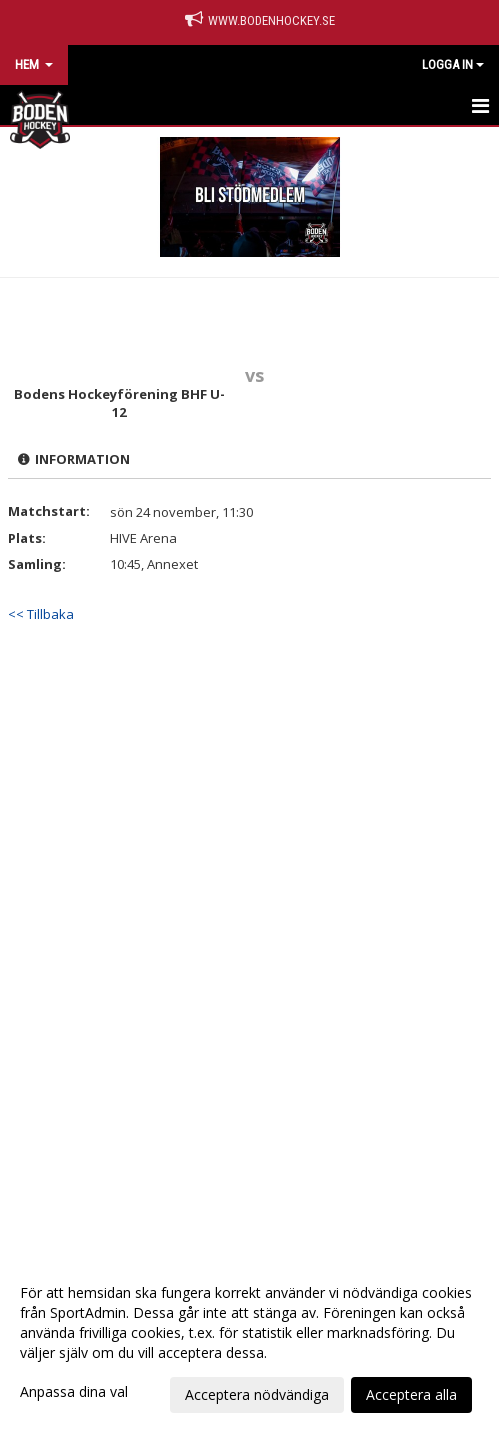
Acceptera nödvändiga (257, 1394)
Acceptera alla (411, 1394)
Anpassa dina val (74, 1392)
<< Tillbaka (41, 614)
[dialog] (249, 1343)
